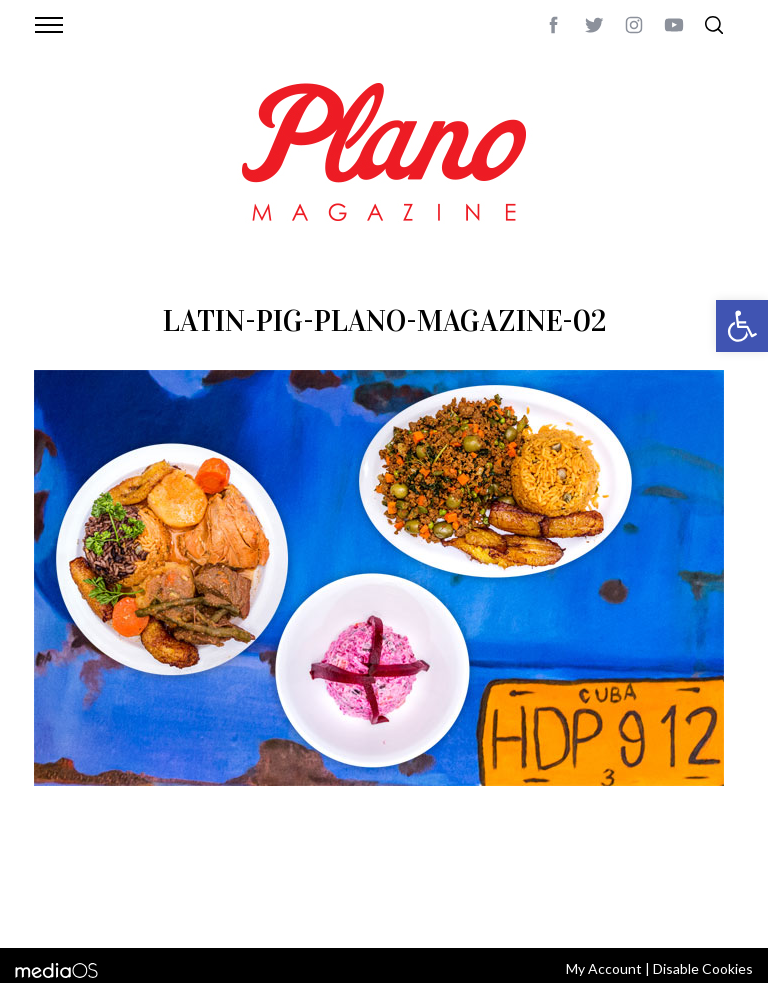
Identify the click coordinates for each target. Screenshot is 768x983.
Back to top (696, 882)
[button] (742, 326)
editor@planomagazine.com (129, 906)
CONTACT (114, 882)
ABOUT (55, 882)
